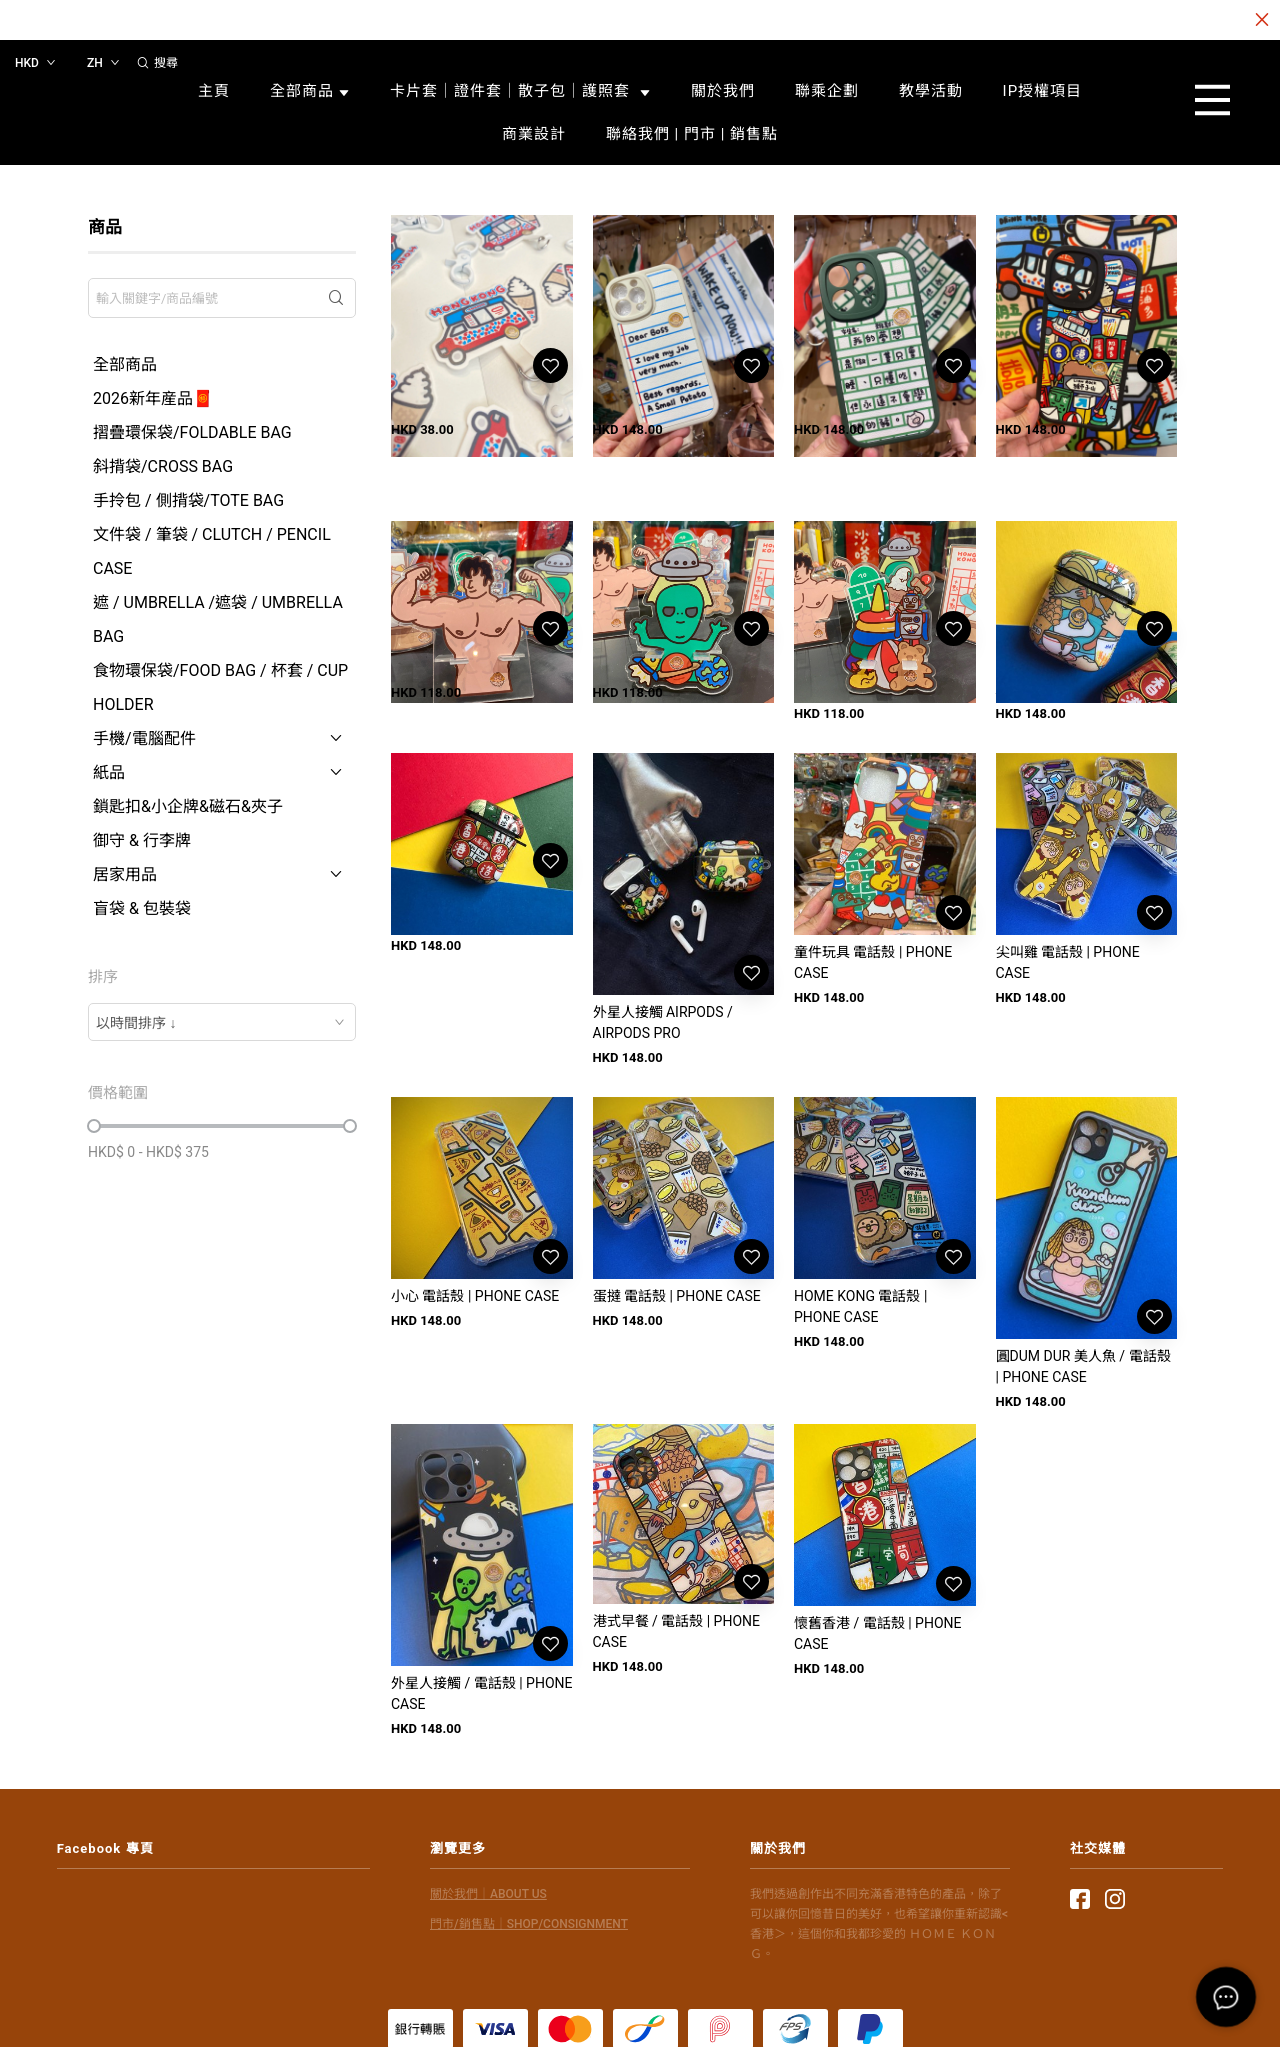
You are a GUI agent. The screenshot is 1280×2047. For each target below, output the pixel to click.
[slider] (94, 1126)
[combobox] (222, 1022)
